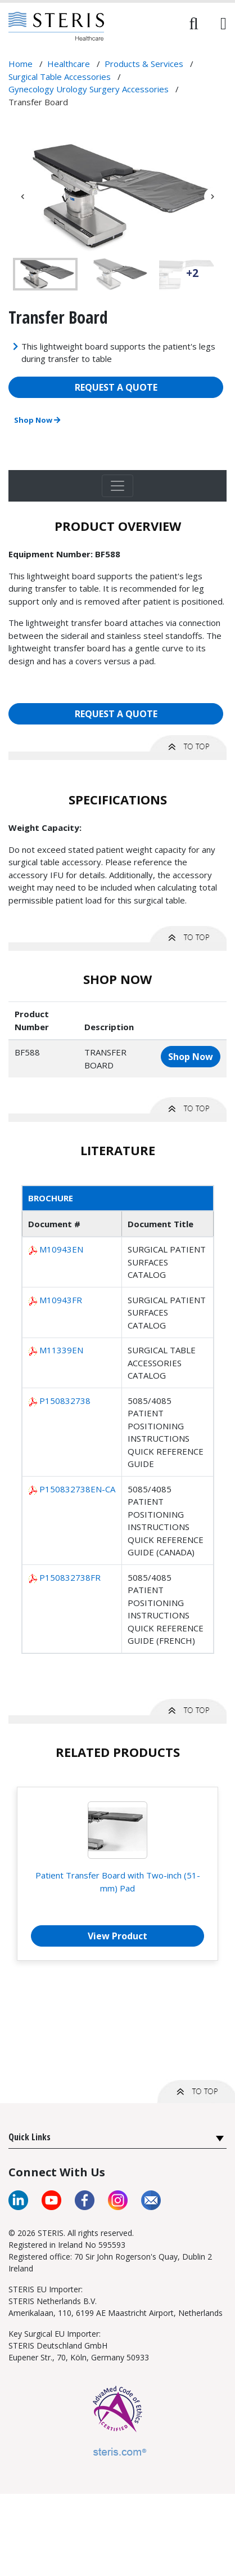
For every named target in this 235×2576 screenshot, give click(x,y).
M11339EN (61, 1350)
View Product (117, 1936)
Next (212, 196)
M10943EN (61, 1249)
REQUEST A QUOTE (116, 387)
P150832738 (65, 1400)
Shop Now (37, 420)
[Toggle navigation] (117, 486)
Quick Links (29, 2137)
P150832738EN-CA (77, 1489)
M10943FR (60, 1299)
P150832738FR (70, 1577)
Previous (22, 196)
